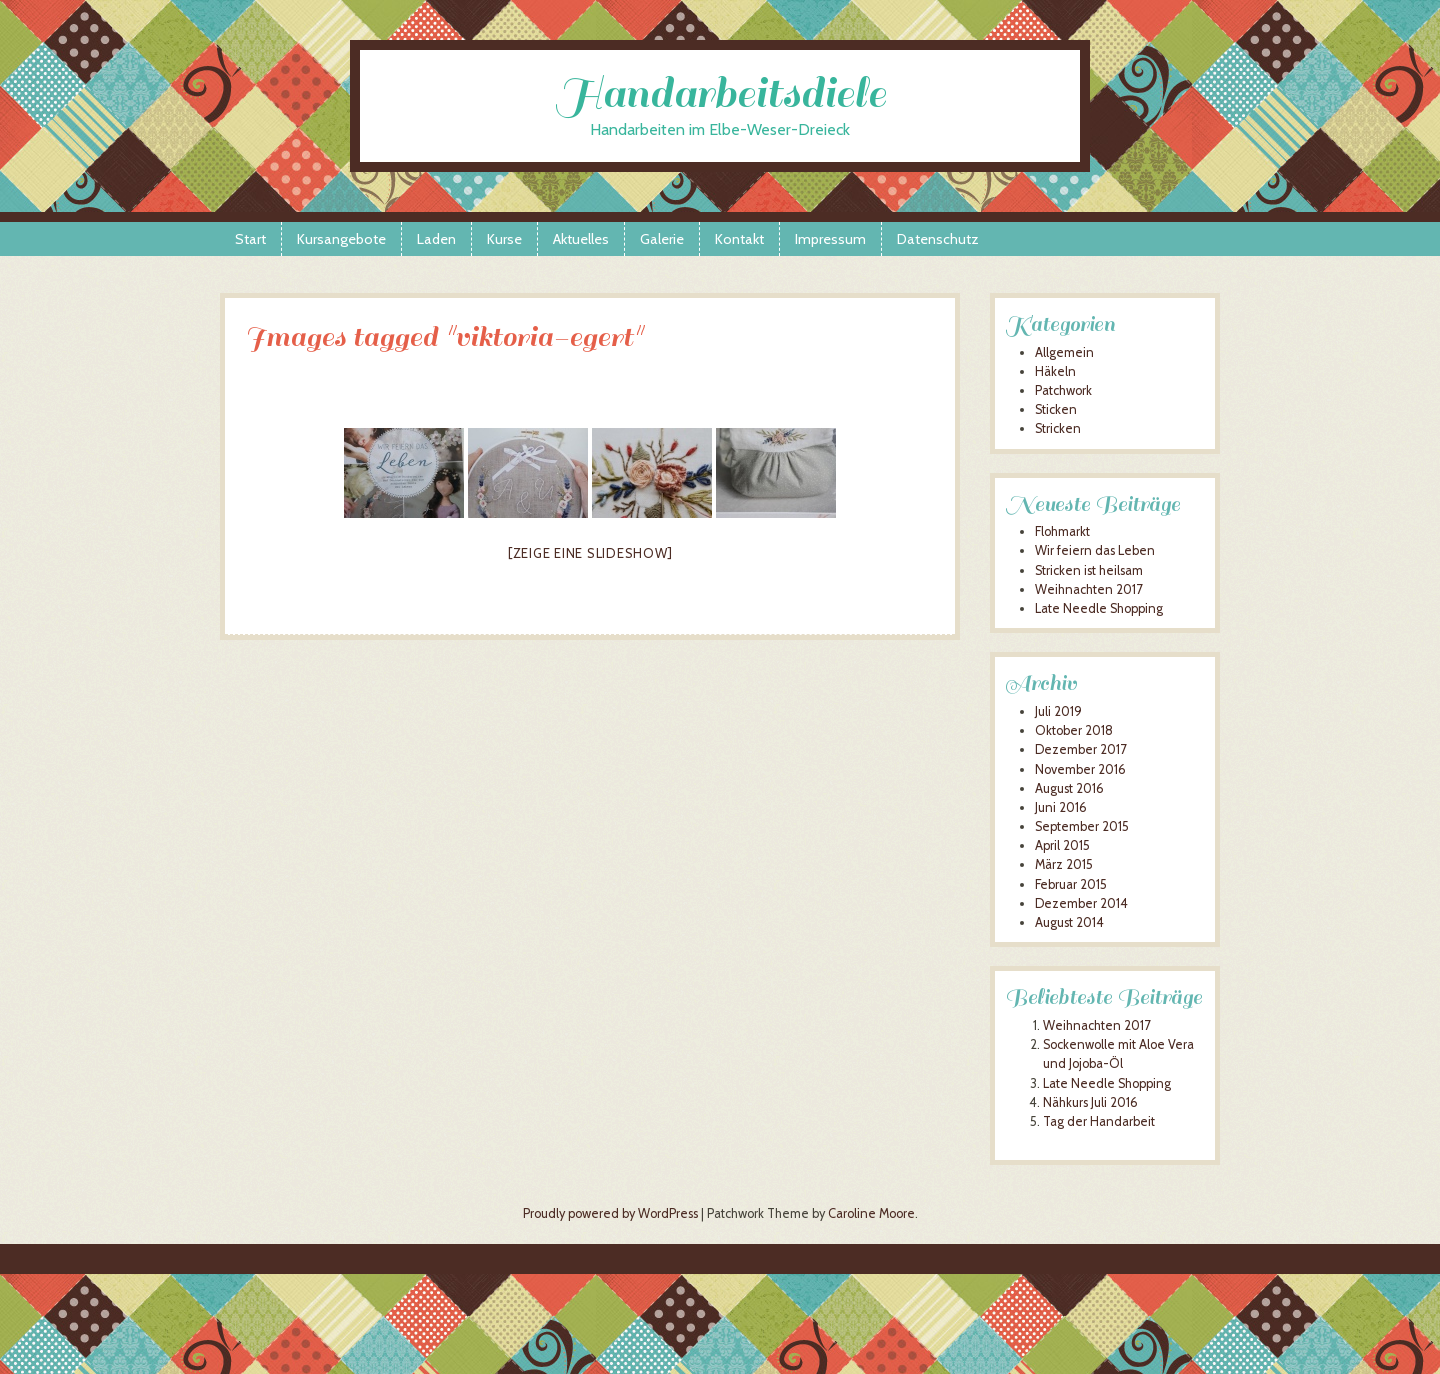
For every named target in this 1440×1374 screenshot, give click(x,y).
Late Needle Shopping (1099, 608)
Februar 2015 (1071, 884)
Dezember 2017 (1080, 749)
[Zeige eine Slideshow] (590, 553)
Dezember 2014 (1081, 903)
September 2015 (1082, 826)
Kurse (504, 239)
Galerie (662, 239)
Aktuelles (581, 239)
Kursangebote (341, 239)
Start (250, 239)
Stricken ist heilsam (1089, 570)
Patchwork (1063, 390)
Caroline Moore (871, 1213)
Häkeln (1055, 371)
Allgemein (1064, 352)
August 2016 (1069, 788)
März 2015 (1064, 864)
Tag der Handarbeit (1099, 1121)
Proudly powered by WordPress (610, 1213)
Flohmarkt (1062, 531)
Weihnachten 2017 (1088, 589)
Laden (436, 239)
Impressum (830, 239)
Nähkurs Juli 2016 (1090, 1102)
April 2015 (1062, 845)
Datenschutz (938, 239)
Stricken (1058, 428)
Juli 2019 (1058, 711)
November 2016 (1080, 769)
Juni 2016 (1061, 807)
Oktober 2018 (1074, 730)
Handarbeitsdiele (720, 93)
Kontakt (739, 239)
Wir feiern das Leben (1095, 550)
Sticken (1056, 409)
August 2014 (1069, 922)
